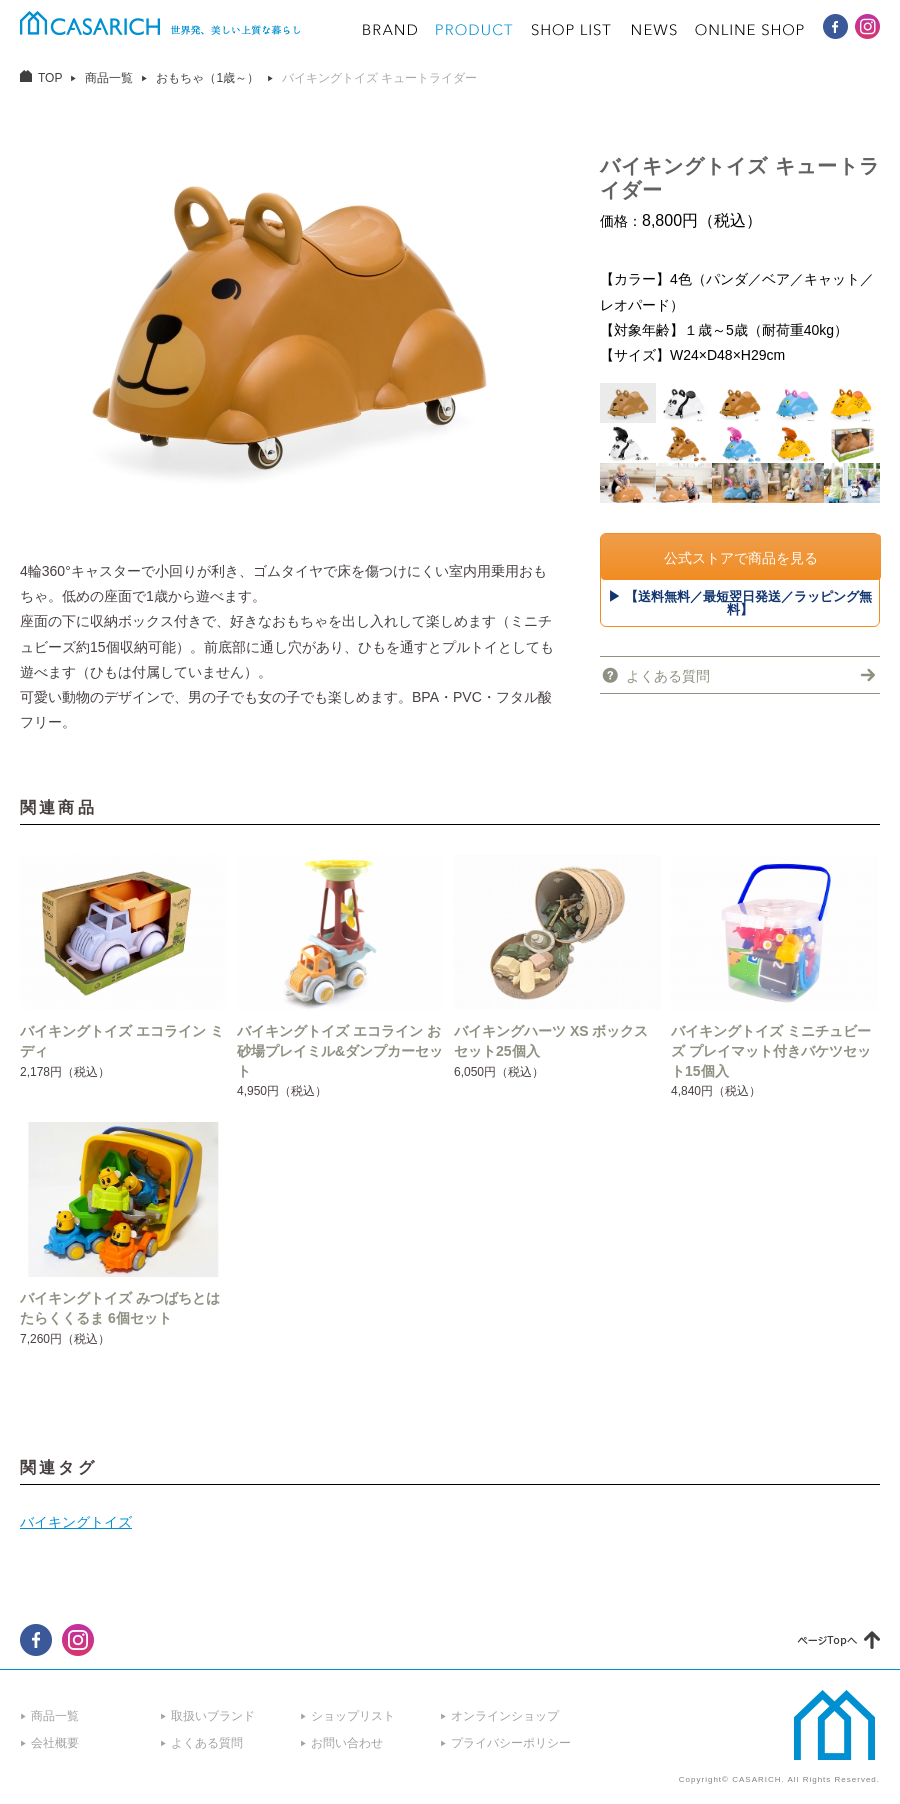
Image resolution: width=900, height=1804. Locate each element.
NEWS (654, 30)
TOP (50, 78)
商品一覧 (109, 78)
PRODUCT (474, 30)
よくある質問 (668, 676)
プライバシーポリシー (511, 1743)
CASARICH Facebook (835, 26)
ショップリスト (353, 1716)
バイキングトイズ (76, 1522)
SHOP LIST (572, 30)
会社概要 (55, 1743)
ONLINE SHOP (750, 30)
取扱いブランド (213, 1716)
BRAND (390, 30)
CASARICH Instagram (867, 26)
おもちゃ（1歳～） (207, 78)
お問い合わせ (347, 1743)
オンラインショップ (505, 1716)
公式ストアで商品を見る (741, 558)
